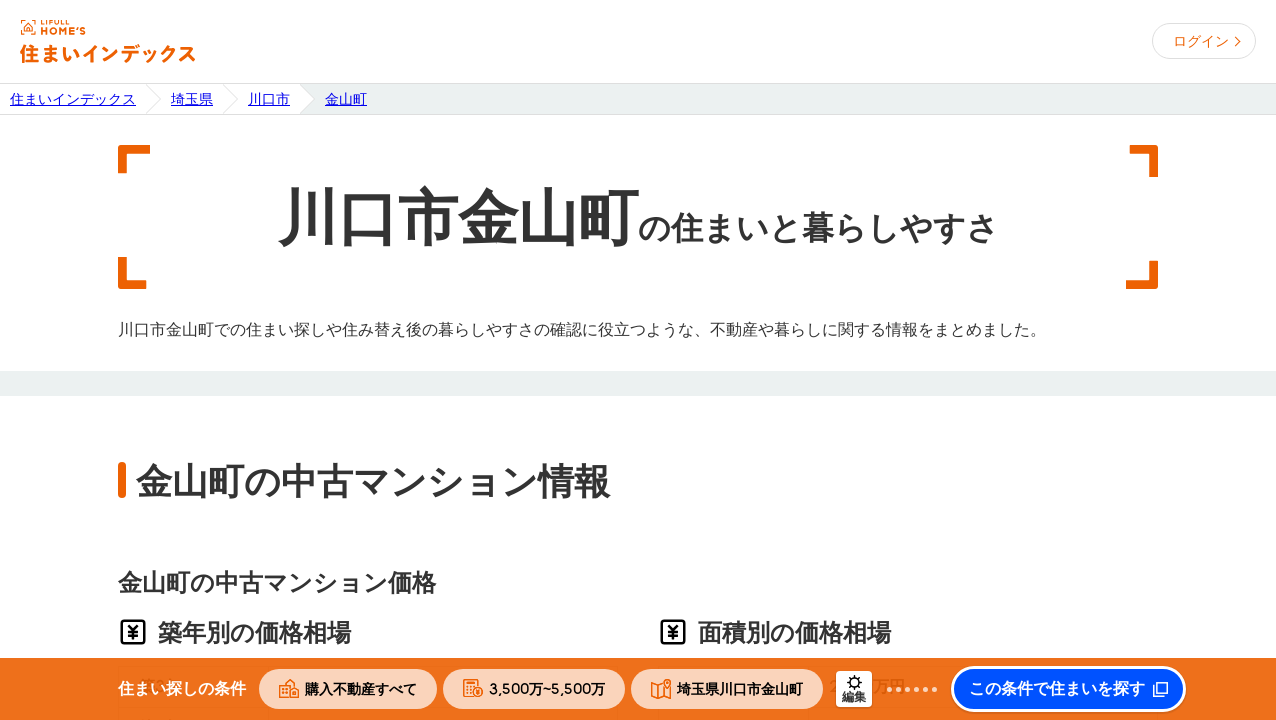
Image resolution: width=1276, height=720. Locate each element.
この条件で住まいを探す (1057, 689)
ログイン (1201, 41)
